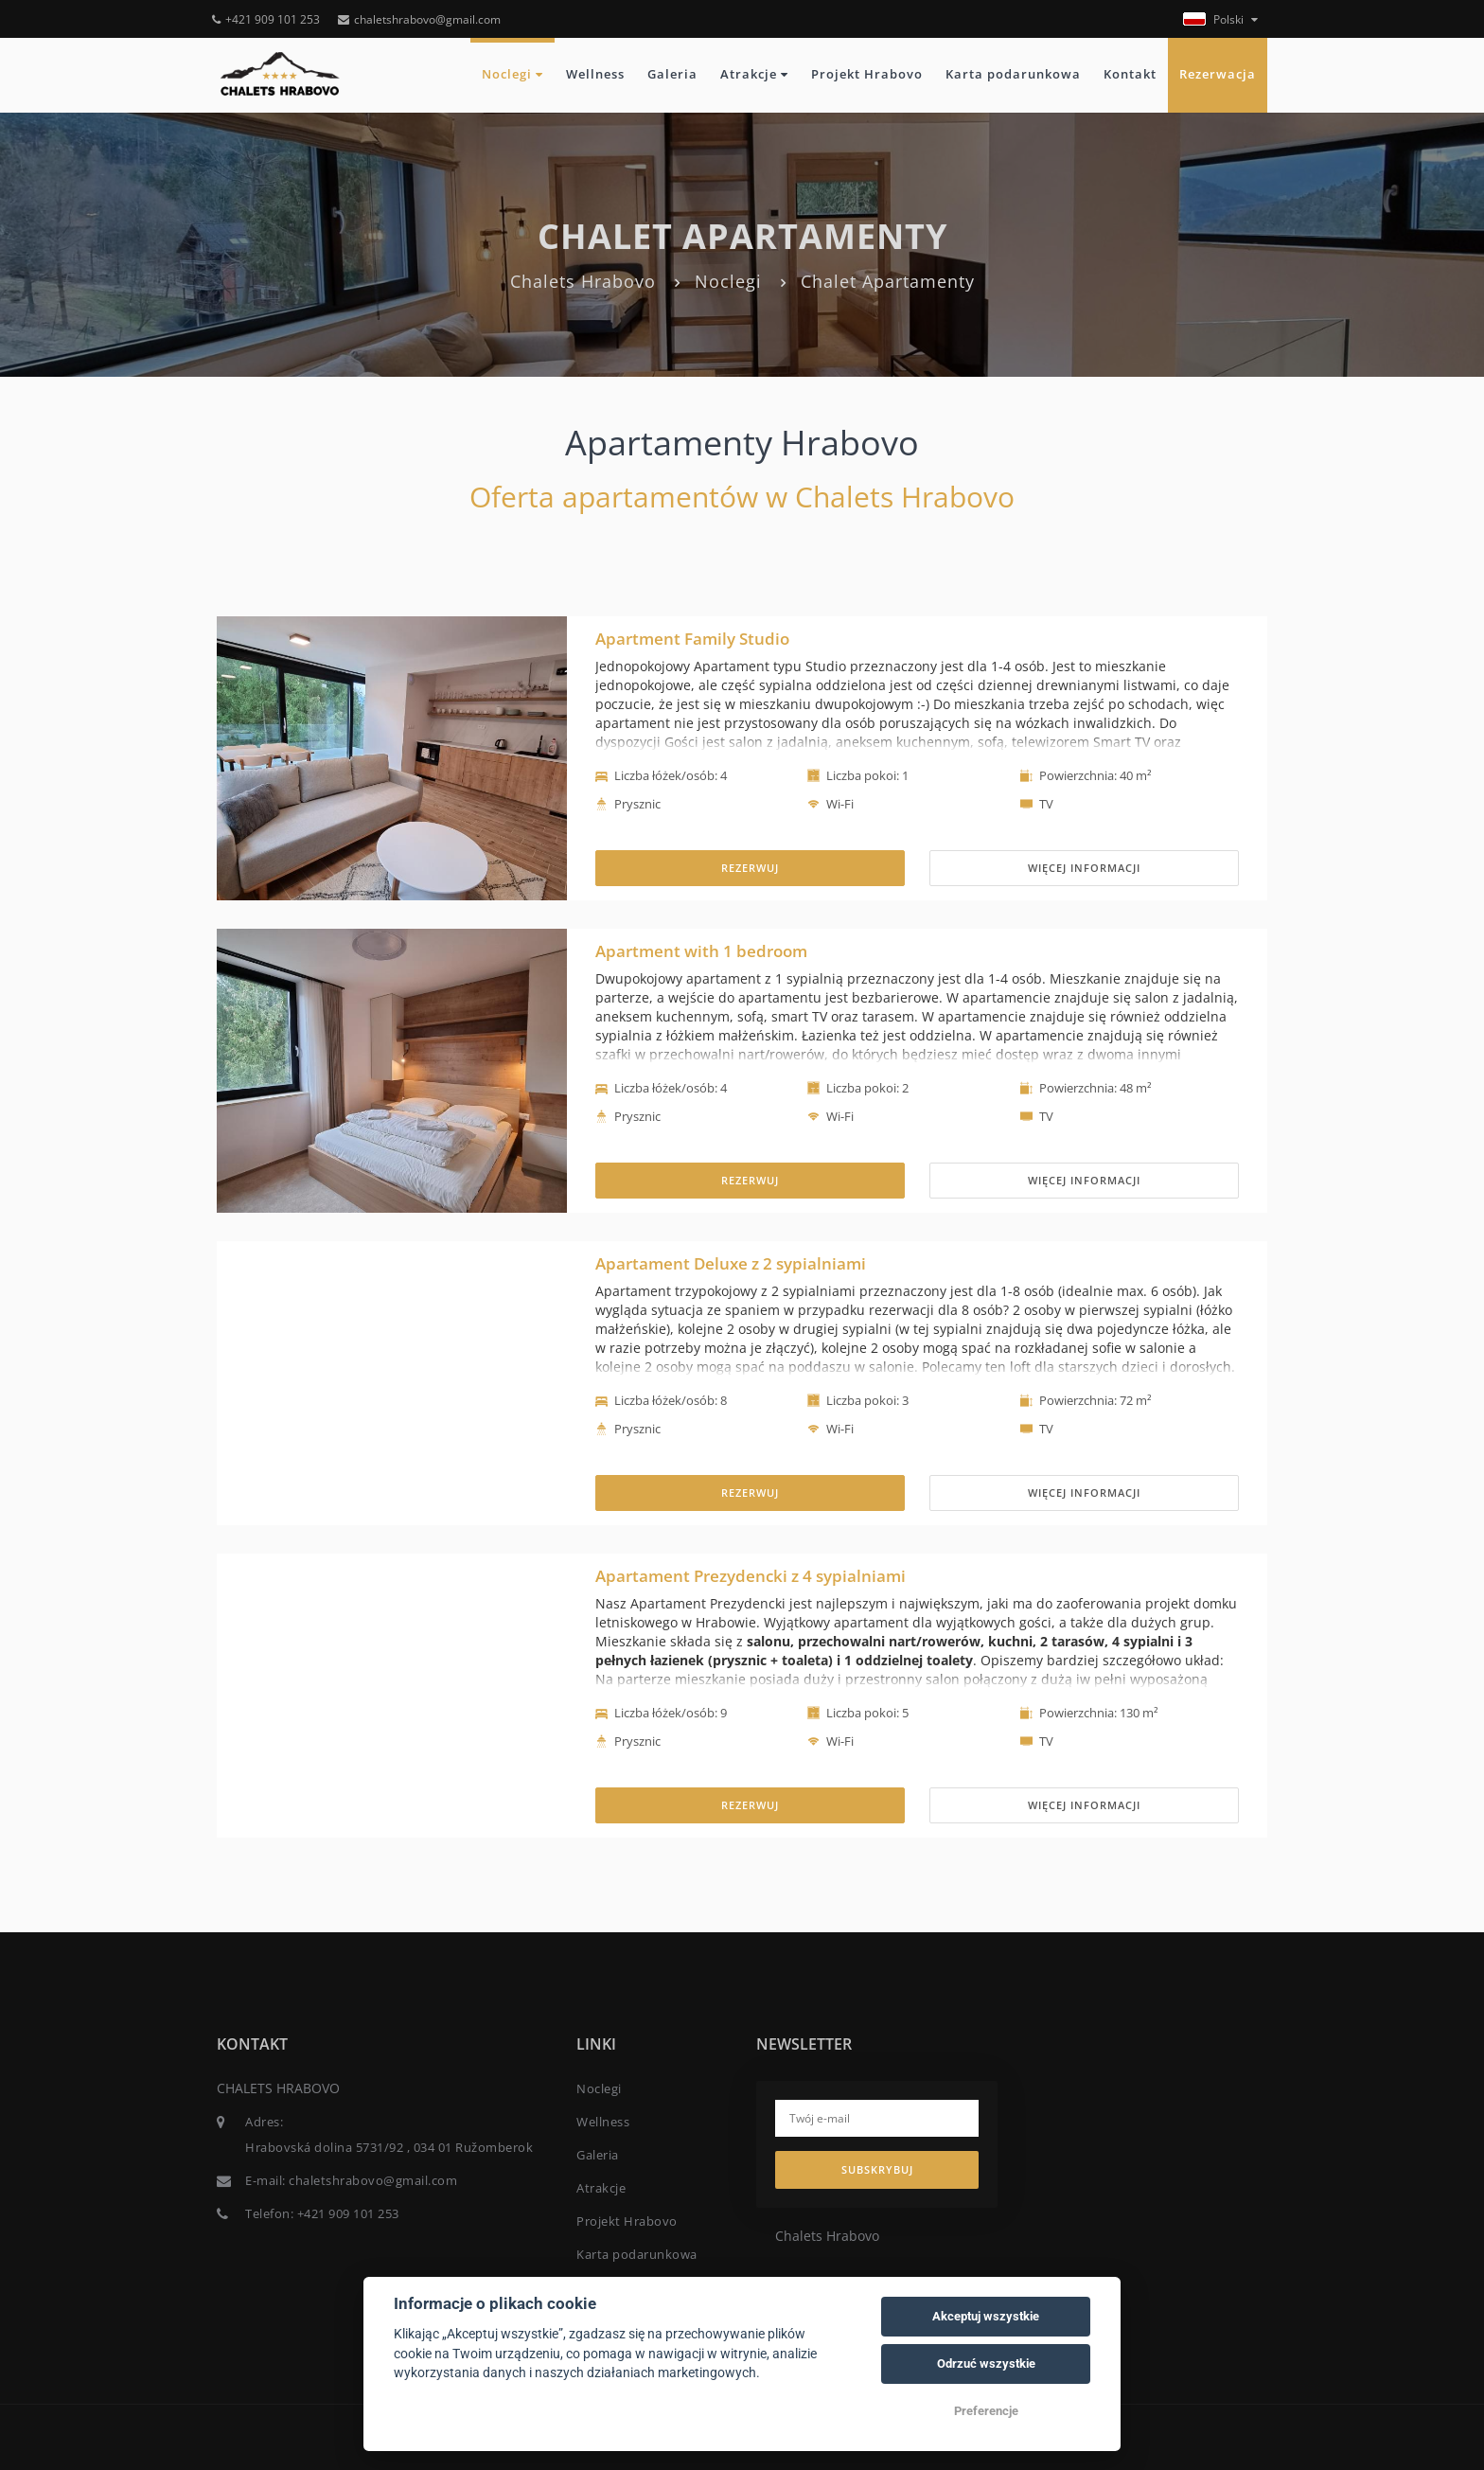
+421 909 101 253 (266, 19)
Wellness (595, 74)
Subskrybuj (877, 2169)
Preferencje (986, 2411)
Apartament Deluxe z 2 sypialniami (730, 1263)
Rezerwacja (1217, 74)
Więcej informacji (1084, 868)
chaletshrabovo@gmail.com (419, 19)
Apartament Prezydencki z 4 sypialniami (750, 1576)
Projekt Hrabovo (867, 74)
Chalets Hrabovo (583, 281)
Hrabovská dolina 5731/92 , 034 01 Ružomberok (389, 2147)
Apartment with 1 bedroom (701, 951)
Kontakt (1130, 74)
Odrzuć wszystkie (986, 2363)
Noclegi (512, 74)
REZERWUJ (750, 868)
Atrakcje (754, 74)
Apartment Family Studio (692, 638)
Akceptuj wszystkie (985, 2316)
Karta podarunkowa (1013, 74)
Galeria (672, 74)
